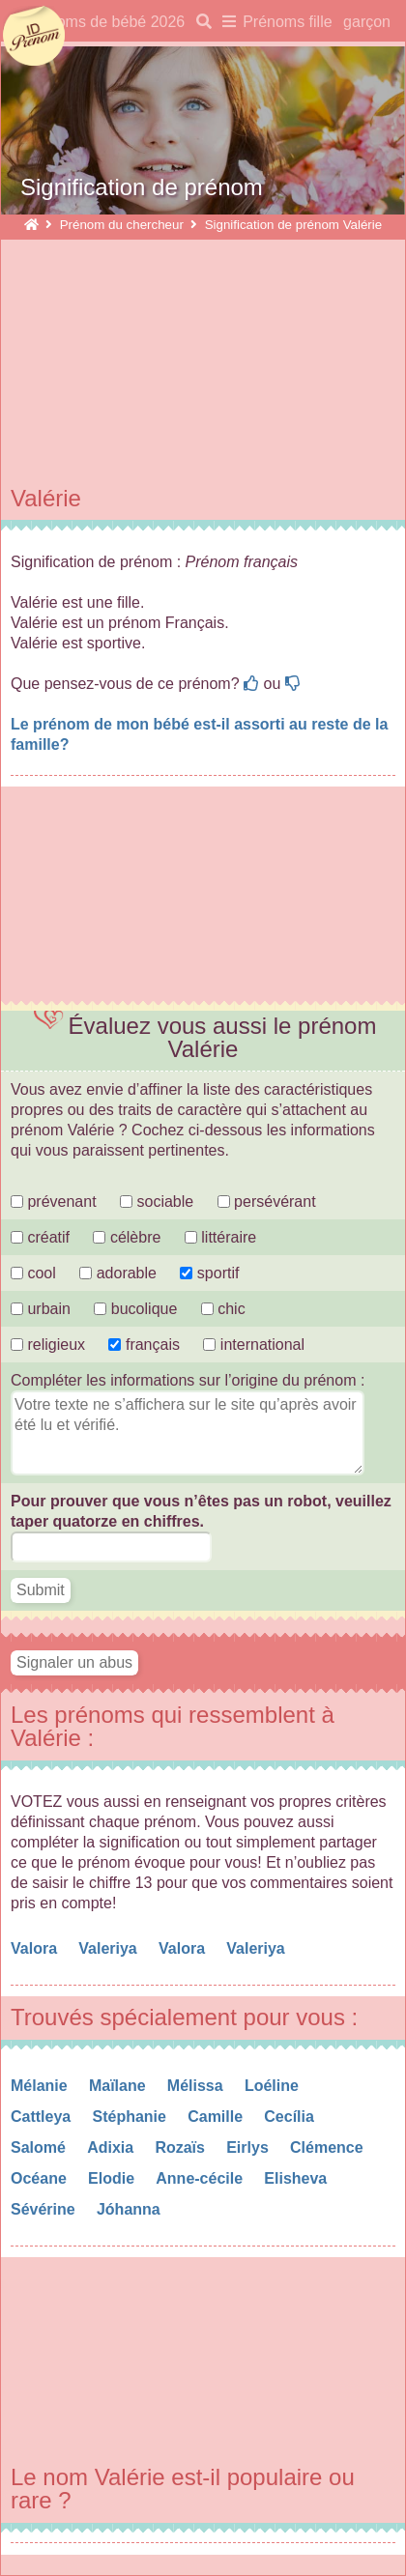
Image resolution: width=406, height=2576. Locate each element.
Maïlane (119, 2085)
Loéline (274, 2085)
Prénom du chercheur (122, 224)
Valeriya (109, 1948)
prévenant (54, 1201)
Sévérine (45, 2209)
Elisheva (297, 2178)
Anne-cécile (201, 2178)
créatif (40, 1237)
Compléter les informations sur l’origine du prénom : (187, 1380)
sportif (209, 1273)
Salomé (40, 2147)
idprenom (34, 37)
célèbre (126, 1237)
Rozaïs (182, 2147)
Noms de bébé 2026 (115, 22)
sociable (156, 1201)
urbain (41, 1309)
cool (33, 1273)
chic (223, 1309)
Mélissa (197, 2085)
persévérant (267, 1201)
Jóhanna (130, 2209)
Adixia (112, 2147)
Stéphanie (131, 2116)
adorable (119, 1273)
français (143, 1344)
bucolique (137, 1309)
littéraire (220, 1237)
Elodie (113, 2178)
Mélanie (41, 2085)
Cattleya (43, 2116)
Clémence (328, 2147)
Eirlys (249, 2147)
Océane (41, 2178)
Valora (36, 1948)
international (253, 1344)
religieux (48, 1344)
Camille (217, 2116)
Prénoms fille (287, 22)
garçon (367, 22)
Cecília (291, 2116)
